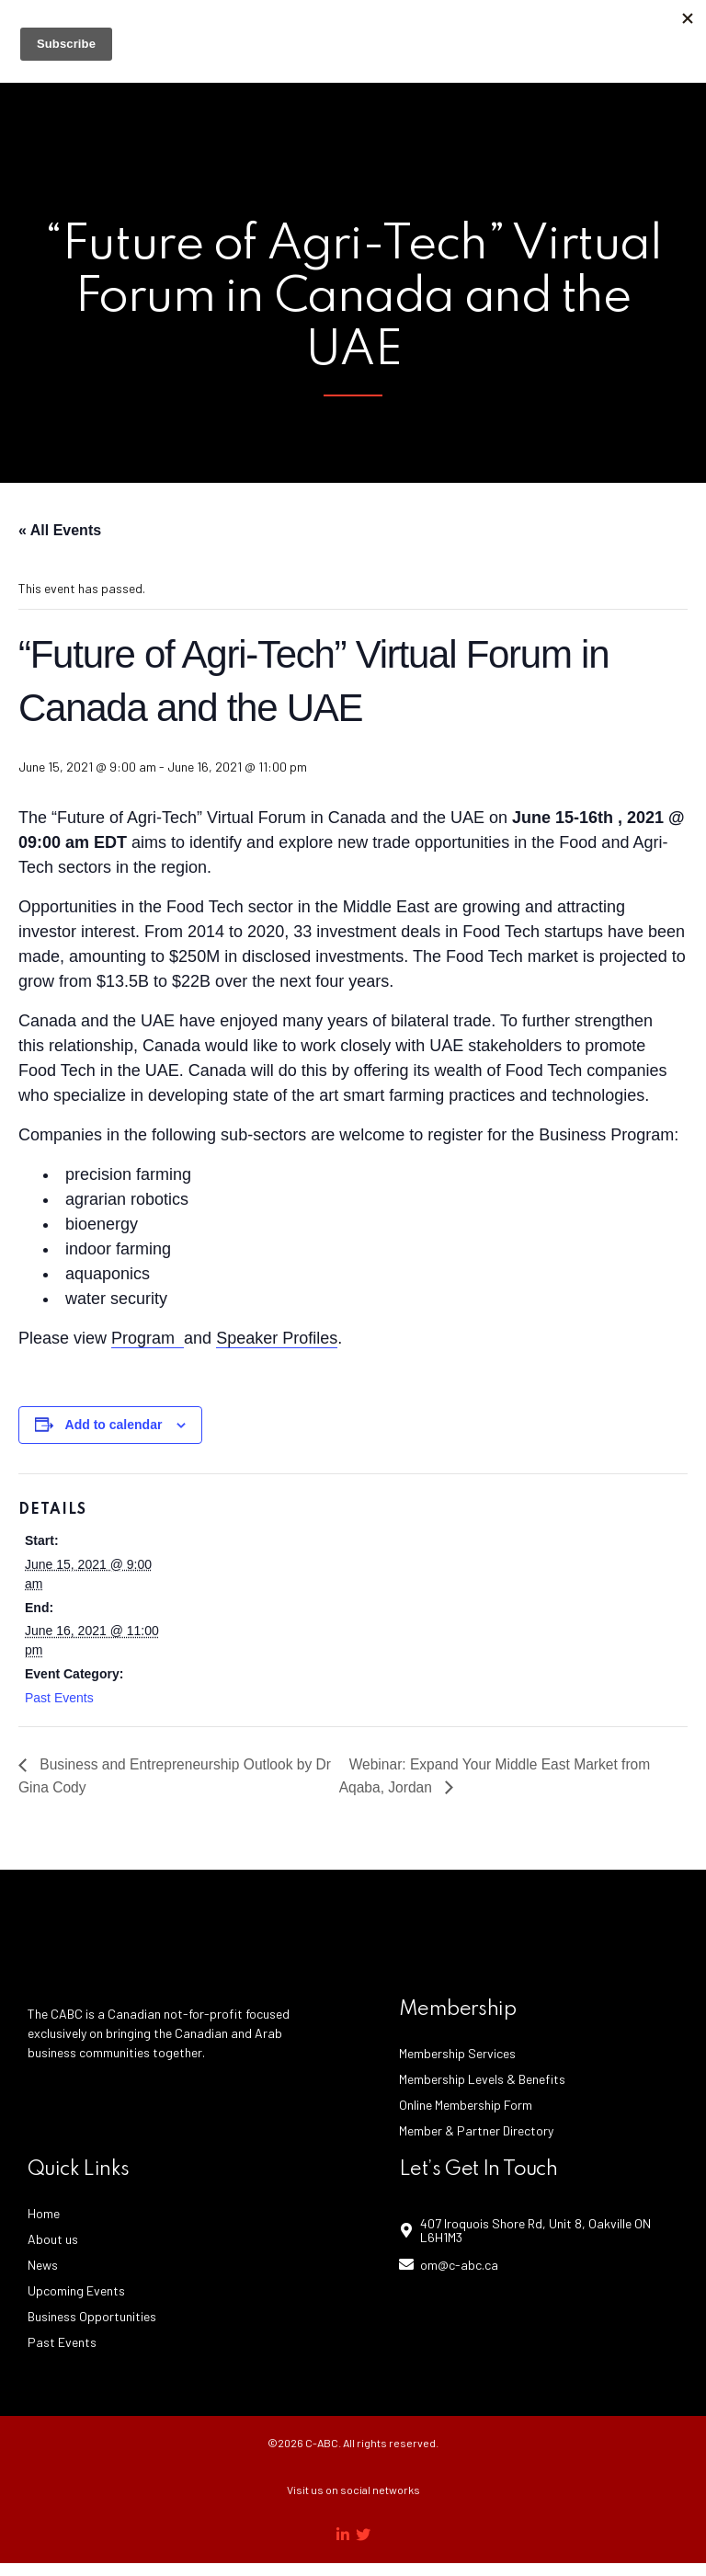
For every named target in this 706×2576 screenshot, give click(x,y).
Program (147, 1338)
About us (53, 2240)
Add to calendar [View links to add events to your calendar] (114, 1424)
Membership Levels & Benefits (482, 2080)
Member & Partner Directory (476, 2131)
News (43, 2265)
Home (44, 2214)
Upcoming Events (76, 2291)
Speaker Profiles (276, 1338)
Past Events (59, 1697)
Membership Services (457, 2054)
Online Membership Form (465, 2105)
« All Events (59, 530)
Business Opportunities (92, 2317)
